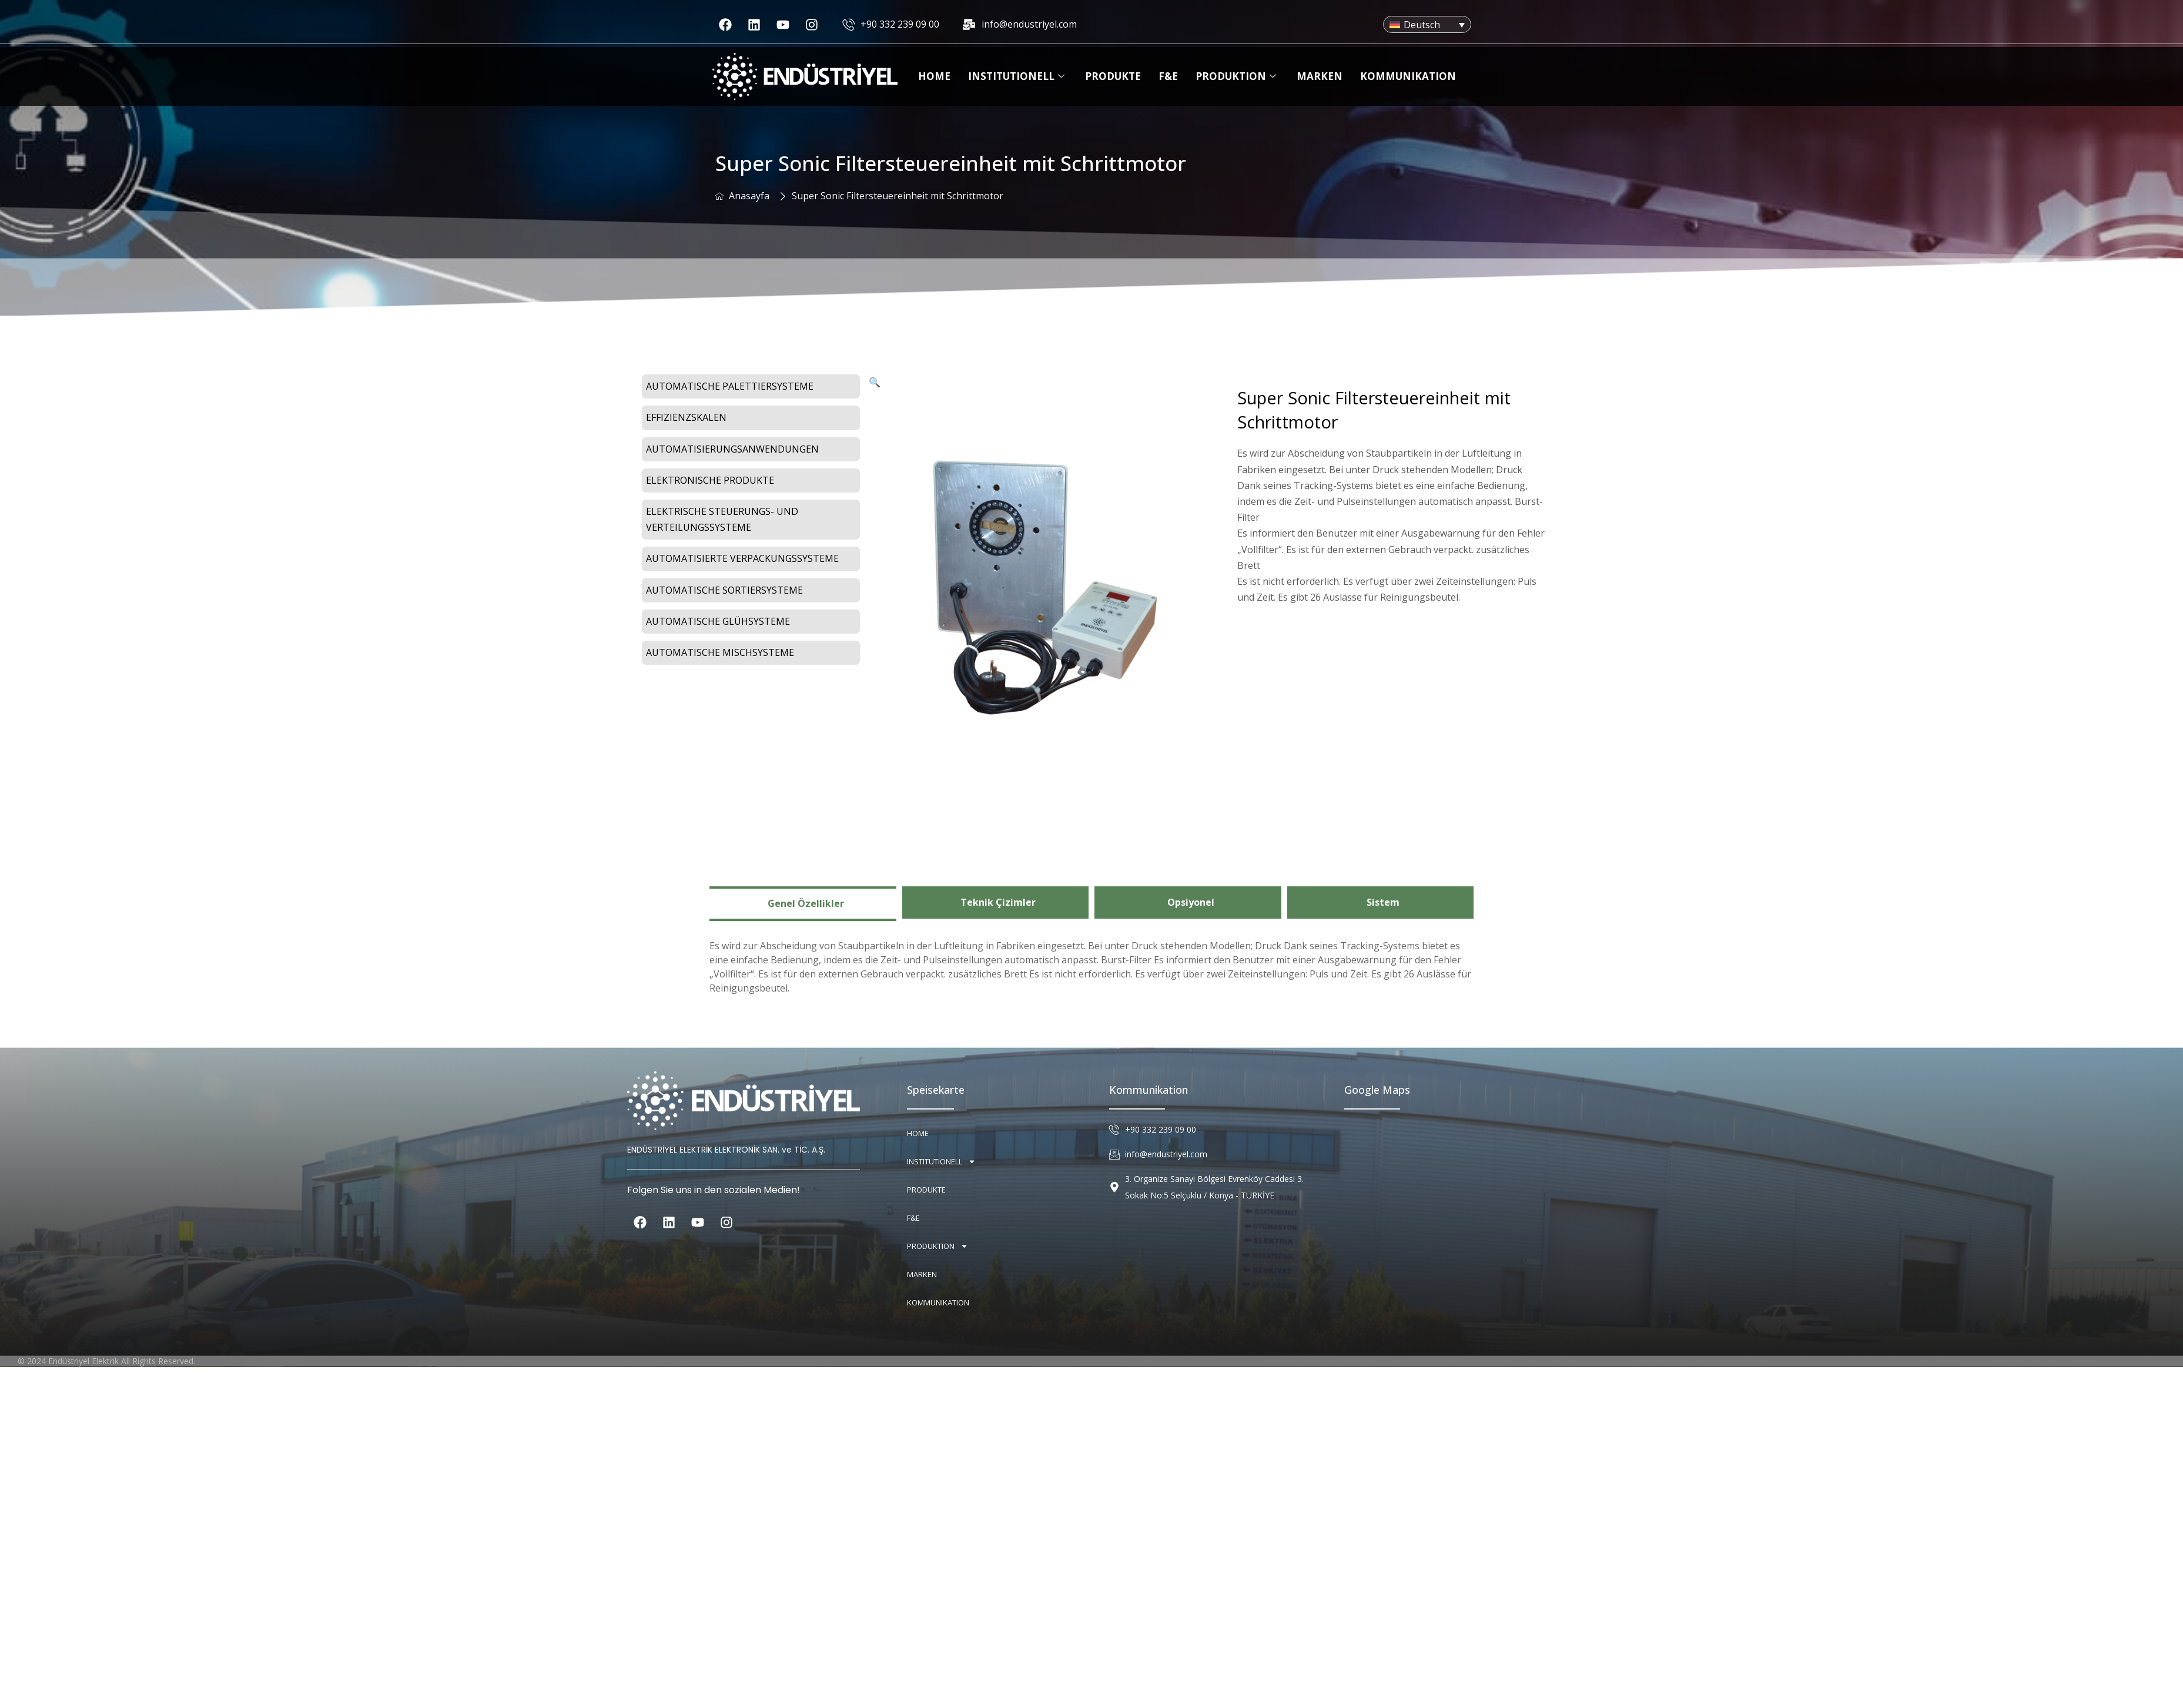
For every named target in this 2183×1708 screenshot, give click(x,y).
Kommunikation (1408, 76)
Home (934, 76)
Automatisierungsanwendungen (732, 449)
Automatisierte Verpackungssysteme (742, 558)
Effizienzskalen (686, 417)
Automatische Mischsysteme (720, 652)
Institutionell (1017, 76)
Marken (1319, 76)
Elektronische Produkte (710, 480)
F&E (1168, 76)
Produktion (1237, 76)
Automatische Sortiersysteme (724, 590)
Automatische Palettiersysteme (729, 386)
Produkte (1113, 76)
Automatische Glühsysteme (718, 621)
